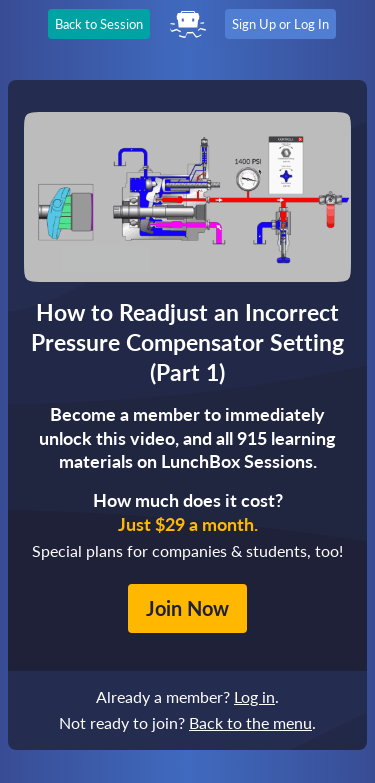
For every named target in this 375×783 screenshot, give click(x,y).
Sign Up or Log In (280, 24)
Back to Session (99, 24)
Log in (254, 696)
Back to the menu (250, 722)
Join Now (187, 608)
